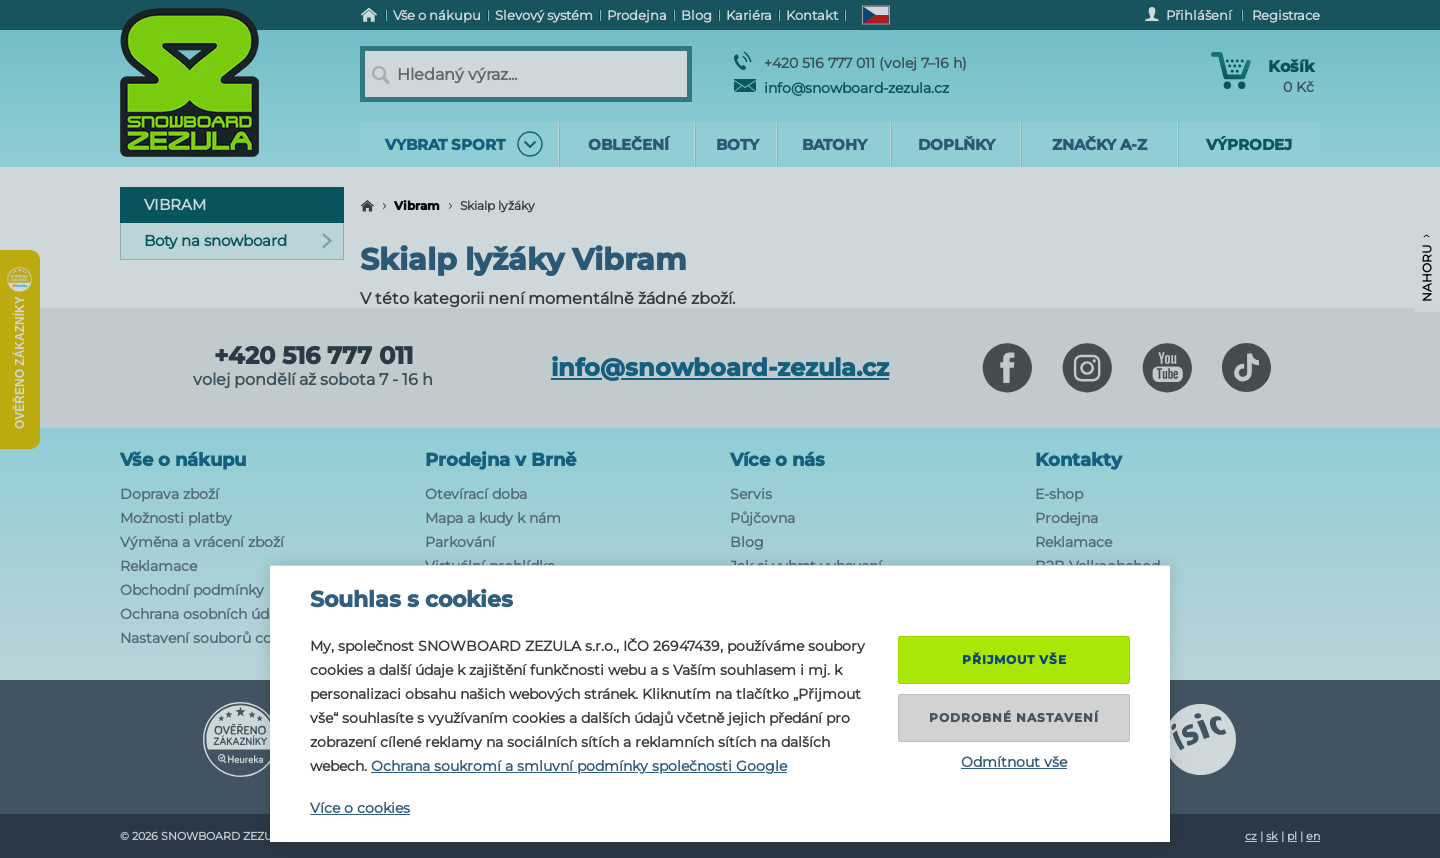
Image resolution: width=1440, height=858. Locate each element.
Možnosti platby (176, 518)
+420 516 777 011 (313, 356)
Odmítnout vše (1014, 762)
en (1313, 836)
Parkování (460, 542)
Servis (751, 494)
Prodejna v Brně (500, 460)
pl (1292, 836)
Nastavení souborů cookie (210, 638)
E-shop (1059, 494)
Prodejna (1066, 518)
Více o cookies (360, 808)
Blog (747, 542)
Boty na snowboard (238, 240)
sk (1272, 836)
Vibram (417, 205)
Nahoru (1426, 268)
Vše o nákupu (183, 460)
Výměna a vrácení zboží (202, 542)
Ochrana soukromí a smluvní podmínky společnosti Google (579, 766)
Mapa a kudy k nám (493, 518)
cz (1251, 836)
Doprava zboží (169, 494)
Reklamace (158, 566)
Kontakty (1078, 460)
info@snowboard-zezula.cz (841, 88)
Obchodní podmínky (192, 590)
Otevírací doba (476, 494)
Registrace (1286, 15)
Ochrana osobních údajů (205, 614)
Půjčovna (762, 518)
